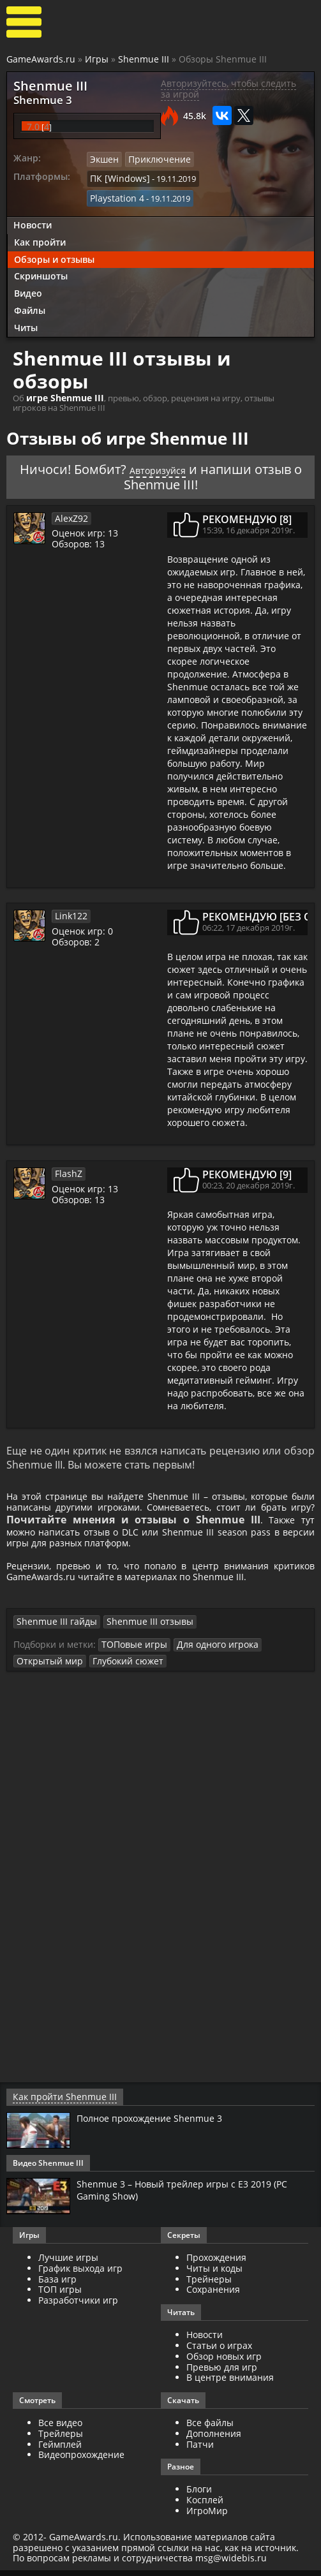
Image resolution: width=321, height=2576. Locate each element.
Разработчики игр (78, 2306)
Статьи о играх (219, 2351)
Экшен (103, 155)
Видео (28, 268)
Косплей (204, 2505)
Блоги (199, 2495)
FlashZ (67, 1146)
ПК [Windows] (116, 173)
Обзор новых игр (224, 2362)
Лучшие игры (68, 2263)
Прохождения (216, 2263)
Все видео (60, 2428)
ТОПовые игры (131, 1651)
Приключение (154, 155)
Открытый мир (47, 1667)
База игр (57, 2285)
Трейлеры (60, 2439)
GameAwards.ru (40, 59)
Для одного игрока (208, 1651)
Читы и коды (214, 2274)
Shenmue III (143, 59)
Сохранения (213, 2296)
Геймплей (60, 2450)
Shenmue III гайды (53, 1630)
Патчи (200, 2450)
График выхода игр (80, 2274)
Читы (26, 301)
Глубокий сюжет (119, 1667)
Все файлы (210, 2428)
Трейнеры (209, 2285)
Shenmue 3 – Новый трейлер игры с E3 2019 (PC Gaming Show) (191, 2195)
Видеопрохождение (81, 2461)
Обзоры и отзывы (54, 233)
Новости (32, 199)
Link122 (69, 888)
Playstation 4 (223, 173)
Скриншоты (41, 250)
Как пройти (40, 216)
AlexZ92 (69, 491)
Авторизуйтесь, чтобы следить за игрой (228, 88)
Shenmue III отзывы (137, 1630)
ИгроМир (207, 2516)
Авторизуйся (182, 442)
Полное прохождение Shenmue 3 (157, 2123)
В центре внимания (230, 2384)
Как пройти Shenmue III (58, 2103)
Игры (96, 59)
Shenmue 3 (34, 98)
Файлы (29, 285)
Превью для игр (221, 2373)
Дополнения (213, 2439)
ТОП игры (60, 2296)
